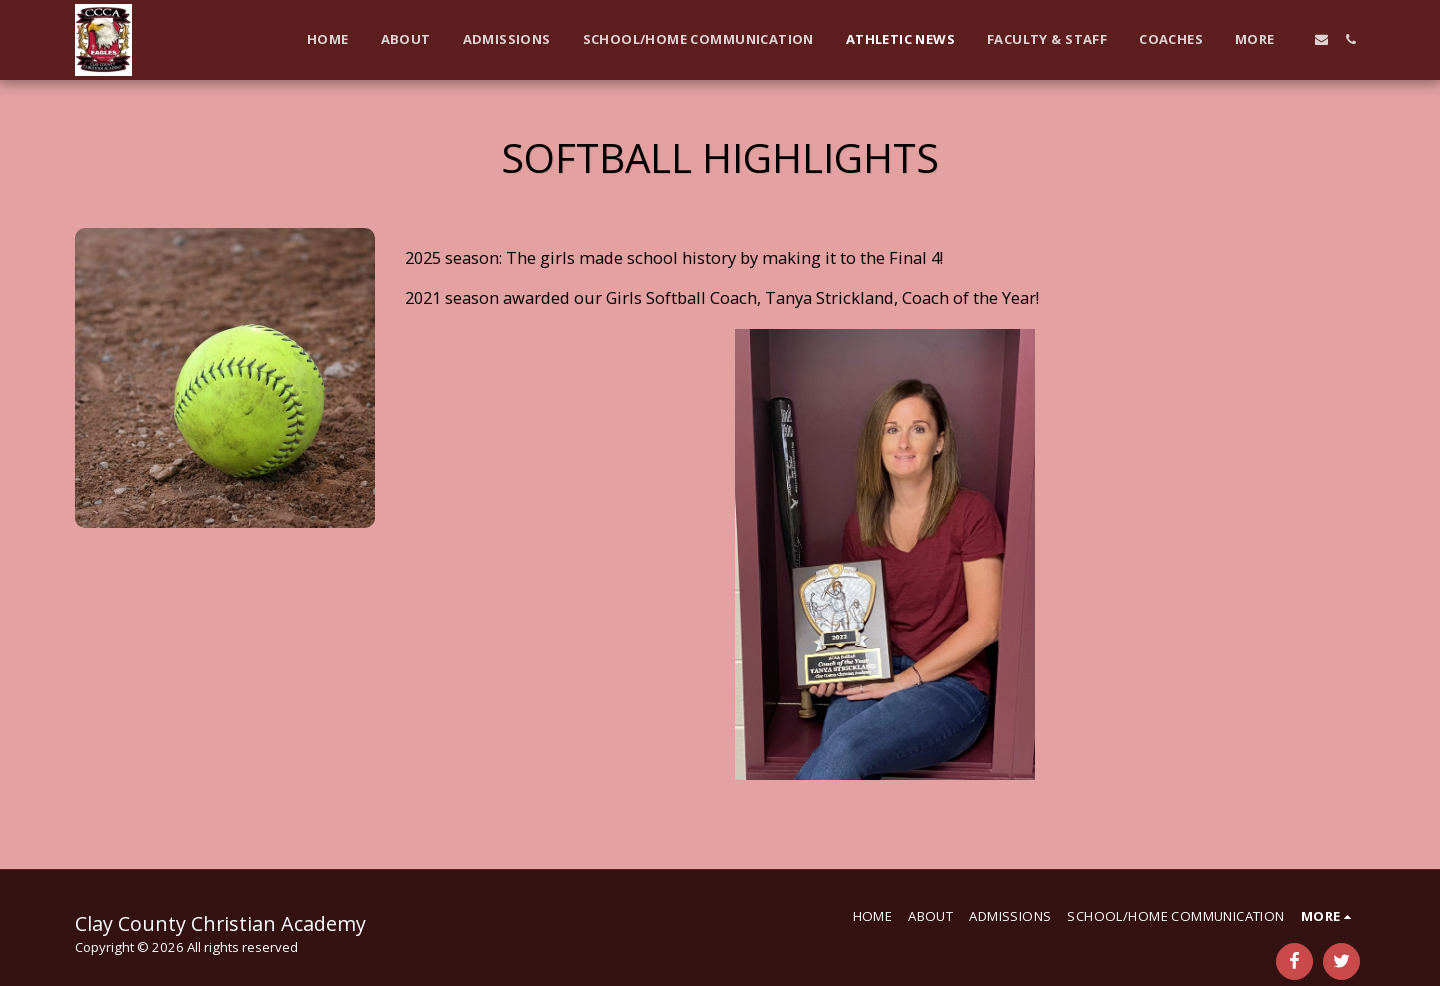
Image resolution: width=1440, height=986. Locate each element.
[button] (1321, 39)
